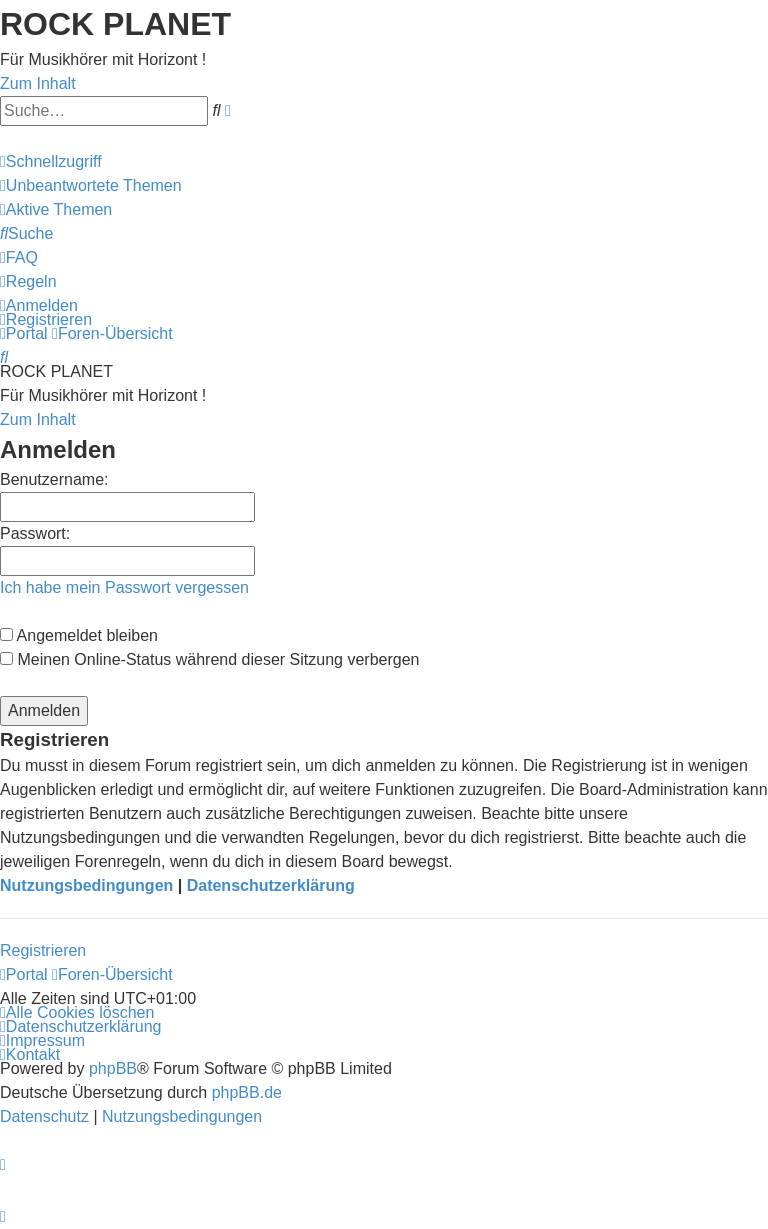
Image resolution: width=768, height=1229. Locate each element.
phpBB (113, 1068)
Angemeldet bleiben (79, 635)
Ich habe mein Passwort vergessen (124, 587)
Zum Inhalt (38, 83)
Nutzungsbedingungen (86, 885)
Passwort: (35, 533)
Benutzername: (54, 479)
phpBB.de (247, 1092)
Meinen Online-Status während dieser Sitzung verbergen (209, 659)
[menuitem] (91, 185)
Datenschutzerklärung (271, 885)
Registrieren (43, 950)
